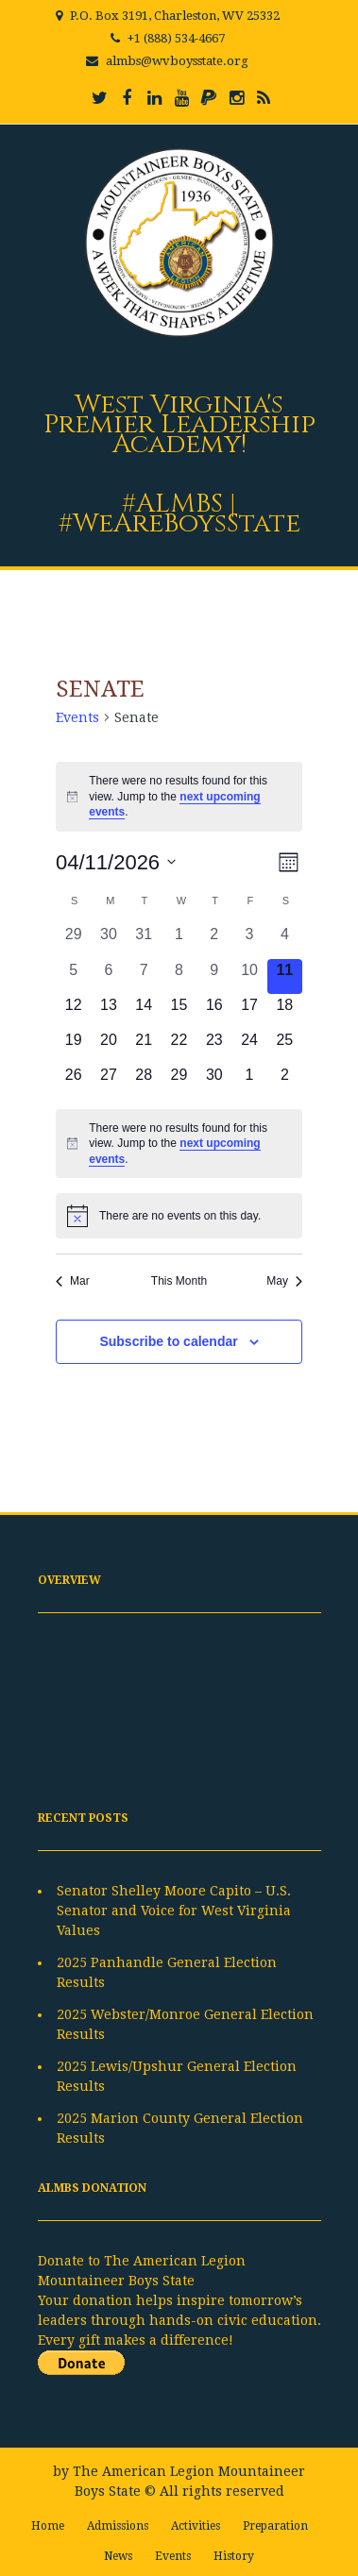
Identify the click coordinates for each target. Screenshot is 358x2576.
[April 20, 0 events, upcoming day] (108, 1046)
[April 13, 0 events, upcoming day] (108, 1011)
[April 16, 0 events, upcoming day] (213, 1011)
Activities (195, 2526)
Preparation (275, 2526)
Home (47, 2526)
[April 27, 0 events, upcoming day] (108, 1081)
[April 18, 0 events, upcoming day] (284, 1011)
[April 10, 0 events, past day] (248, 976)
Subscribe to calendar (168, 1341)
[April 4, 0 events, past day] (284, 940)
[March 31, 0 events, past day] (144, 940)
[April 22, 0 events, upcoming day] (179, 1046)
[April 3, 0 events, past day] (248, 940)
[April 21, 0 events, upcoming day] (144, 1046)
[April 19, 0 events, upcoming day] (73, 1046)
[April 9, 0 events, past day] (213, 976)
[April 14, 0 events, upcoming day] (144, 1011)
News (118, 2556)
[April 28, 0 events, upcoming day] (144, 1081)
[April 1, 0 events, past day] (179, 940)
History (233, 2556)
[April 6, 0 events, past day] (108, 976)
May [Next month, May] (284, 1281)
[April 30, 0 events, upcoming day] (213, 1081)
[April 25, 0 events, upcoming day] (284, 1046)
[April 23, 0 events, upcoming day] (213, 1046)
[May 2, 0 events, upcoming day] (284, 1081)
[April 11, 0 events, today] (284, 976)
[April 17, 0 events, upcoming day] (248, 1011)
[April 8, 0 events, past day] (179, 976)
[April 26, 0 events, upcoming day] (73, 1081)
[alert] (179, 797)
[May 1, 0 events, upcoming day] (248, 1081)
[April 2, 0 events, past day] (213, 940)
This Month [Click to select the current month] (179, 1281)
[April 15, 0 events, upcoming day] (179, 1011)
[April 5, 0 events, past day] (73, 976)
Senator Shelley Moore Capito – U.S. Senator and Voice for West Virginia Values (174, 1910)
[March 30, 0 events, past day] (108, 940)
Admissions (117, 2526)
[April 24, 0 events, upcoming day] (248, 1046)
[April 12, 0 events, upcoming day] (73, 1011)
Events (77, 717)
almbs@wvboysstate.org (177, 61)
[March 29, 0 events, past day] (73, 940)
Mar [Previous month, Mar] (73, 1281)
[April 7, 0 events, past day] (144, 976)
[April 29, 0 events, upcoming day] (179, 1081)
